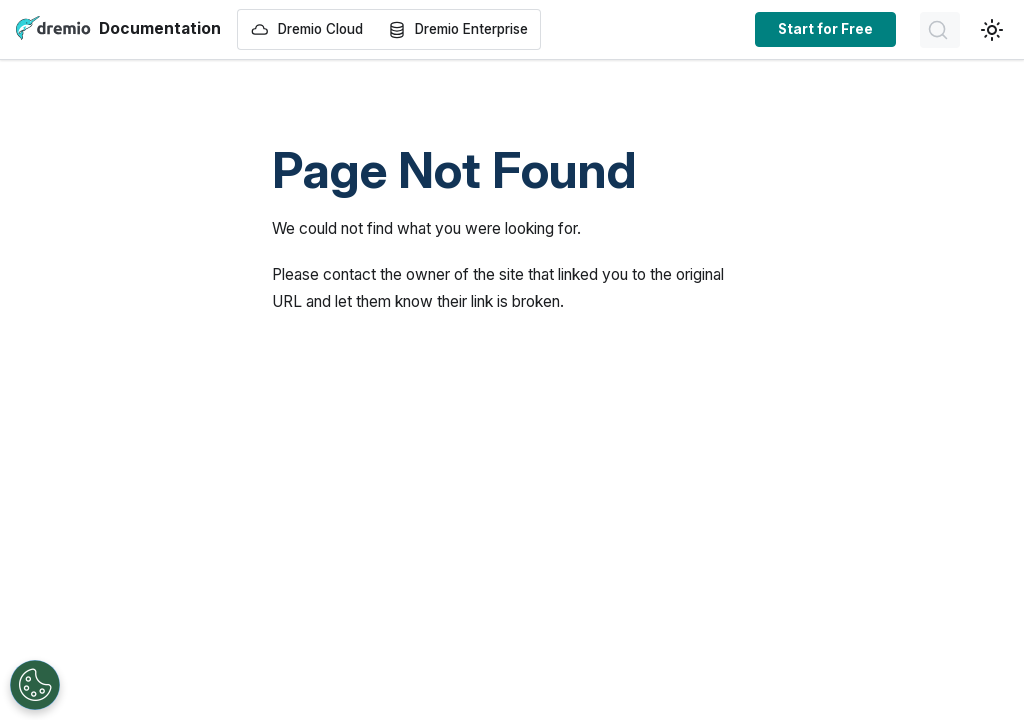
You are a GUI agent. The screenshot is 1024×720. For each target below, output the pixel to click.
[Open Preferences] (35, 685)
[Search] (940, 30)
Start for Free (825, 29)
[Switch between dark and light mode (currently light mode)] (992, 30)
